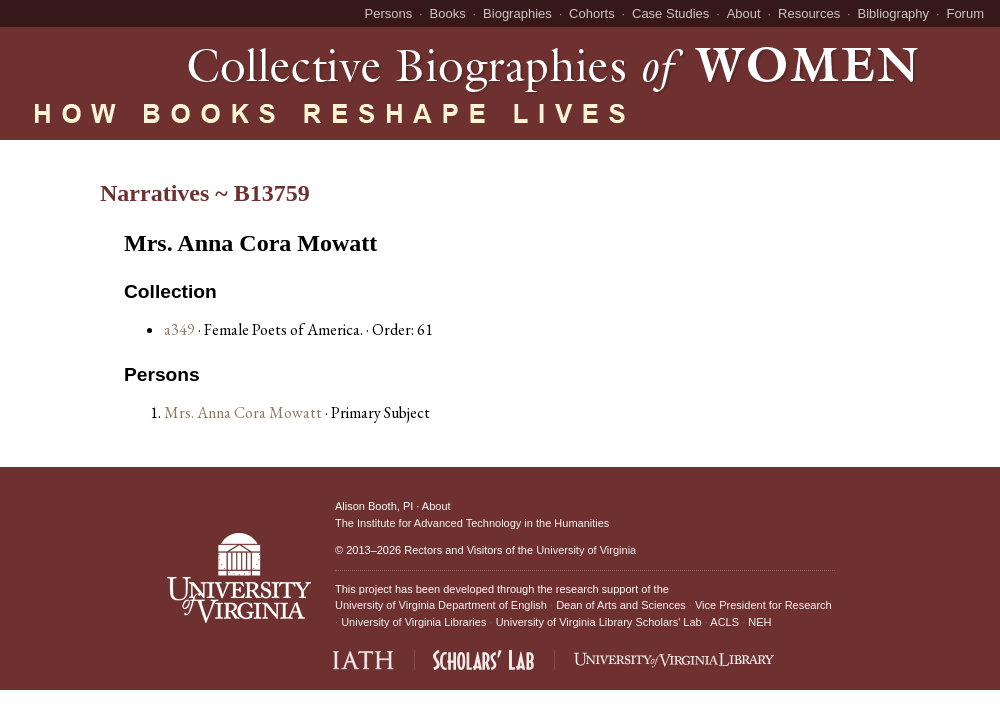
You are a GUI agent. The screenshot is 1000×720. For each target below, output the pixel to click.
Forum (965, 13)
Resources (809, 13)
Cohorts (592, 13)
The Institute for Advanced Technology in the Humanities (472, 523)
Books (448, 13)
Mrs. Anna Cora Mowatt (244, 412)
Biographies (517, 13)
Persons (389, 13)
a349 (179, 329)
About (744, 13)
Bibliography (894, 13)
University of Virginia (586, 550)
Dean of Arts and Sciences (621, 605)
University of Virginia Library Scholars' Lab (599, 622)
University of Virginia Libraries (413, 622)
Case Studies (670, 13)
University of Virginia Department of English (441, 605)
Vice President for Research (763, 605)
